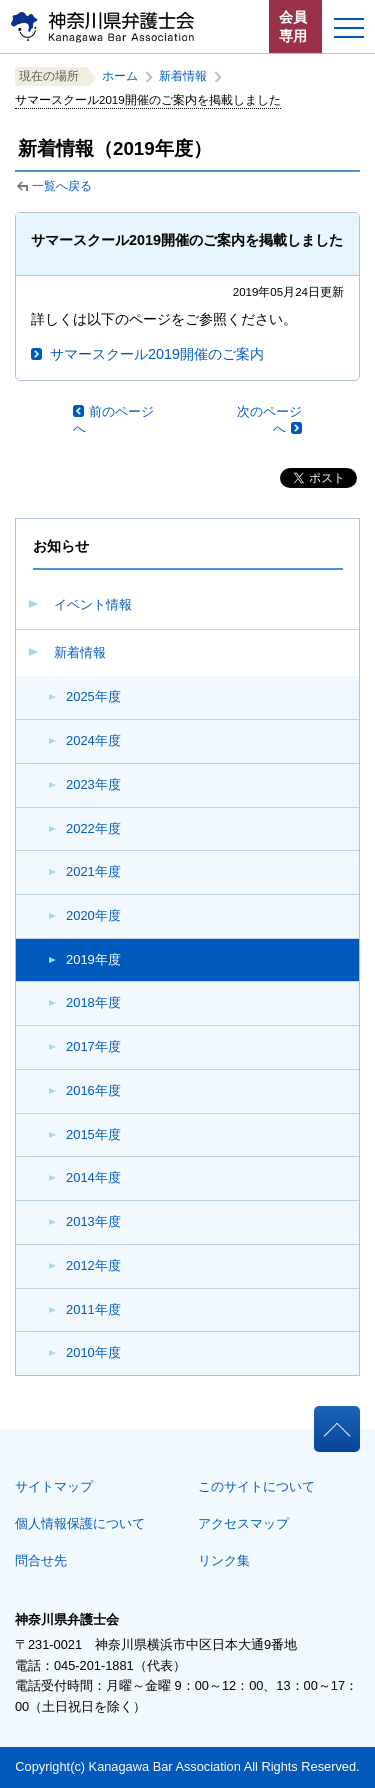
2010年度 (93, 1352)
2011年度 (93, 1309)
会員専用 (293, 26)
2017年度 (93, 1046)
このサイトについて (256, 1486)
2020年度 (93, 915)
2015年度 (93, 1134)
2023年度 (93, 784)
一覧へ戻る (62, 186)
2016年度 (93, 1090)
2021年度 (93, 871)
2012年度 (93, 1265)
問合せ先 (41, 1560)
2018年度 (93, 1002)
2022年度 (93, 828)
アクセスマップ (243, 1523)
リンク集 (224, 1560)
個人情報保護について (80, 1523)
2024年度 (93, 740)
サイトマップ (54, 1486)
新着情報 (80, 652)
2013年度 (93, 1221)
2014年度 (93, 1177)
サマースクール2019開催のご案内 (157, 354)
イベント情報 (93, 604)
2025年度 (93, 696)
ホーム (120, 76)
